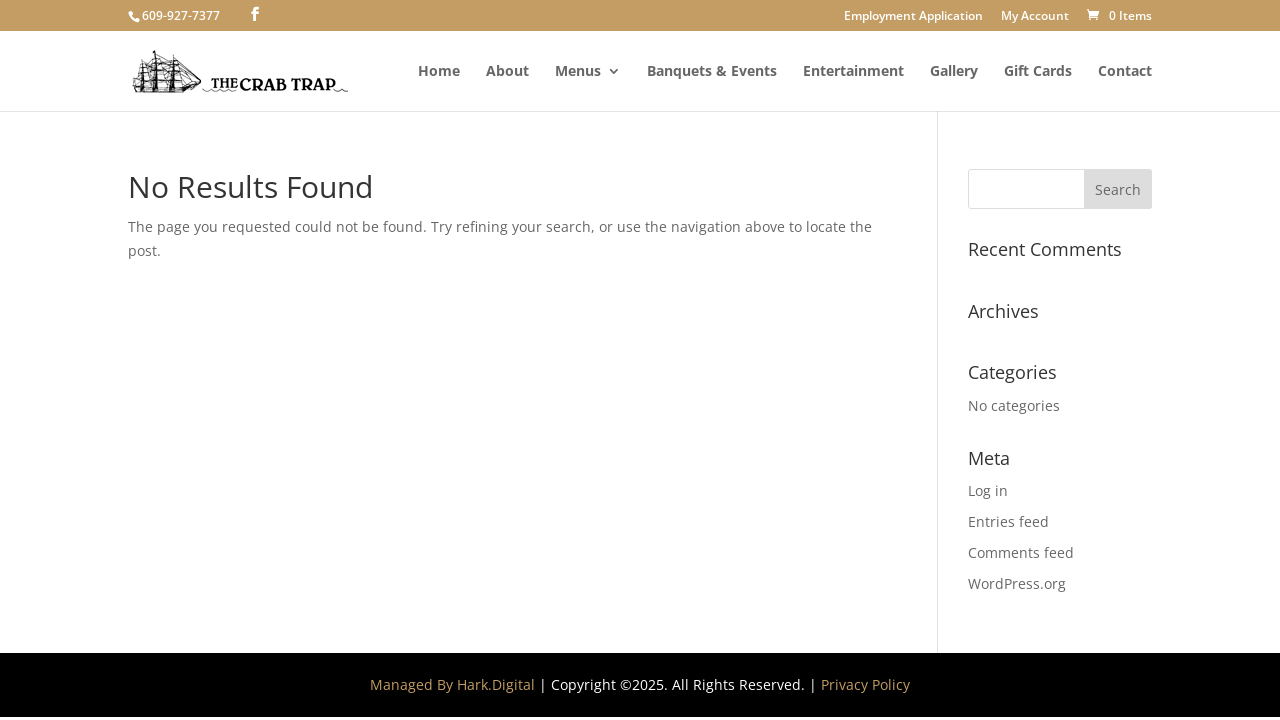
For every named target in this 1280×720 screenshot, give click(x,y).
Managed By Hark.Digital (452, 684)
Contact (1125, 72)
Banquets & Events (712, 72)
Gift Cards (1038, 72)
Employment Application (913, 17)
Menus (578, 72)
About (507, 72)
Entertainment (853, 72)
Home (439, 72)
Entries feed (1008, 521)
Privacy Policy (865, 684)
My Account (1035, 17)
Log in (988, 490)
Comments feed (1021, 552)
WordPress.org (1017, 583)
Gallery (954, 72)
